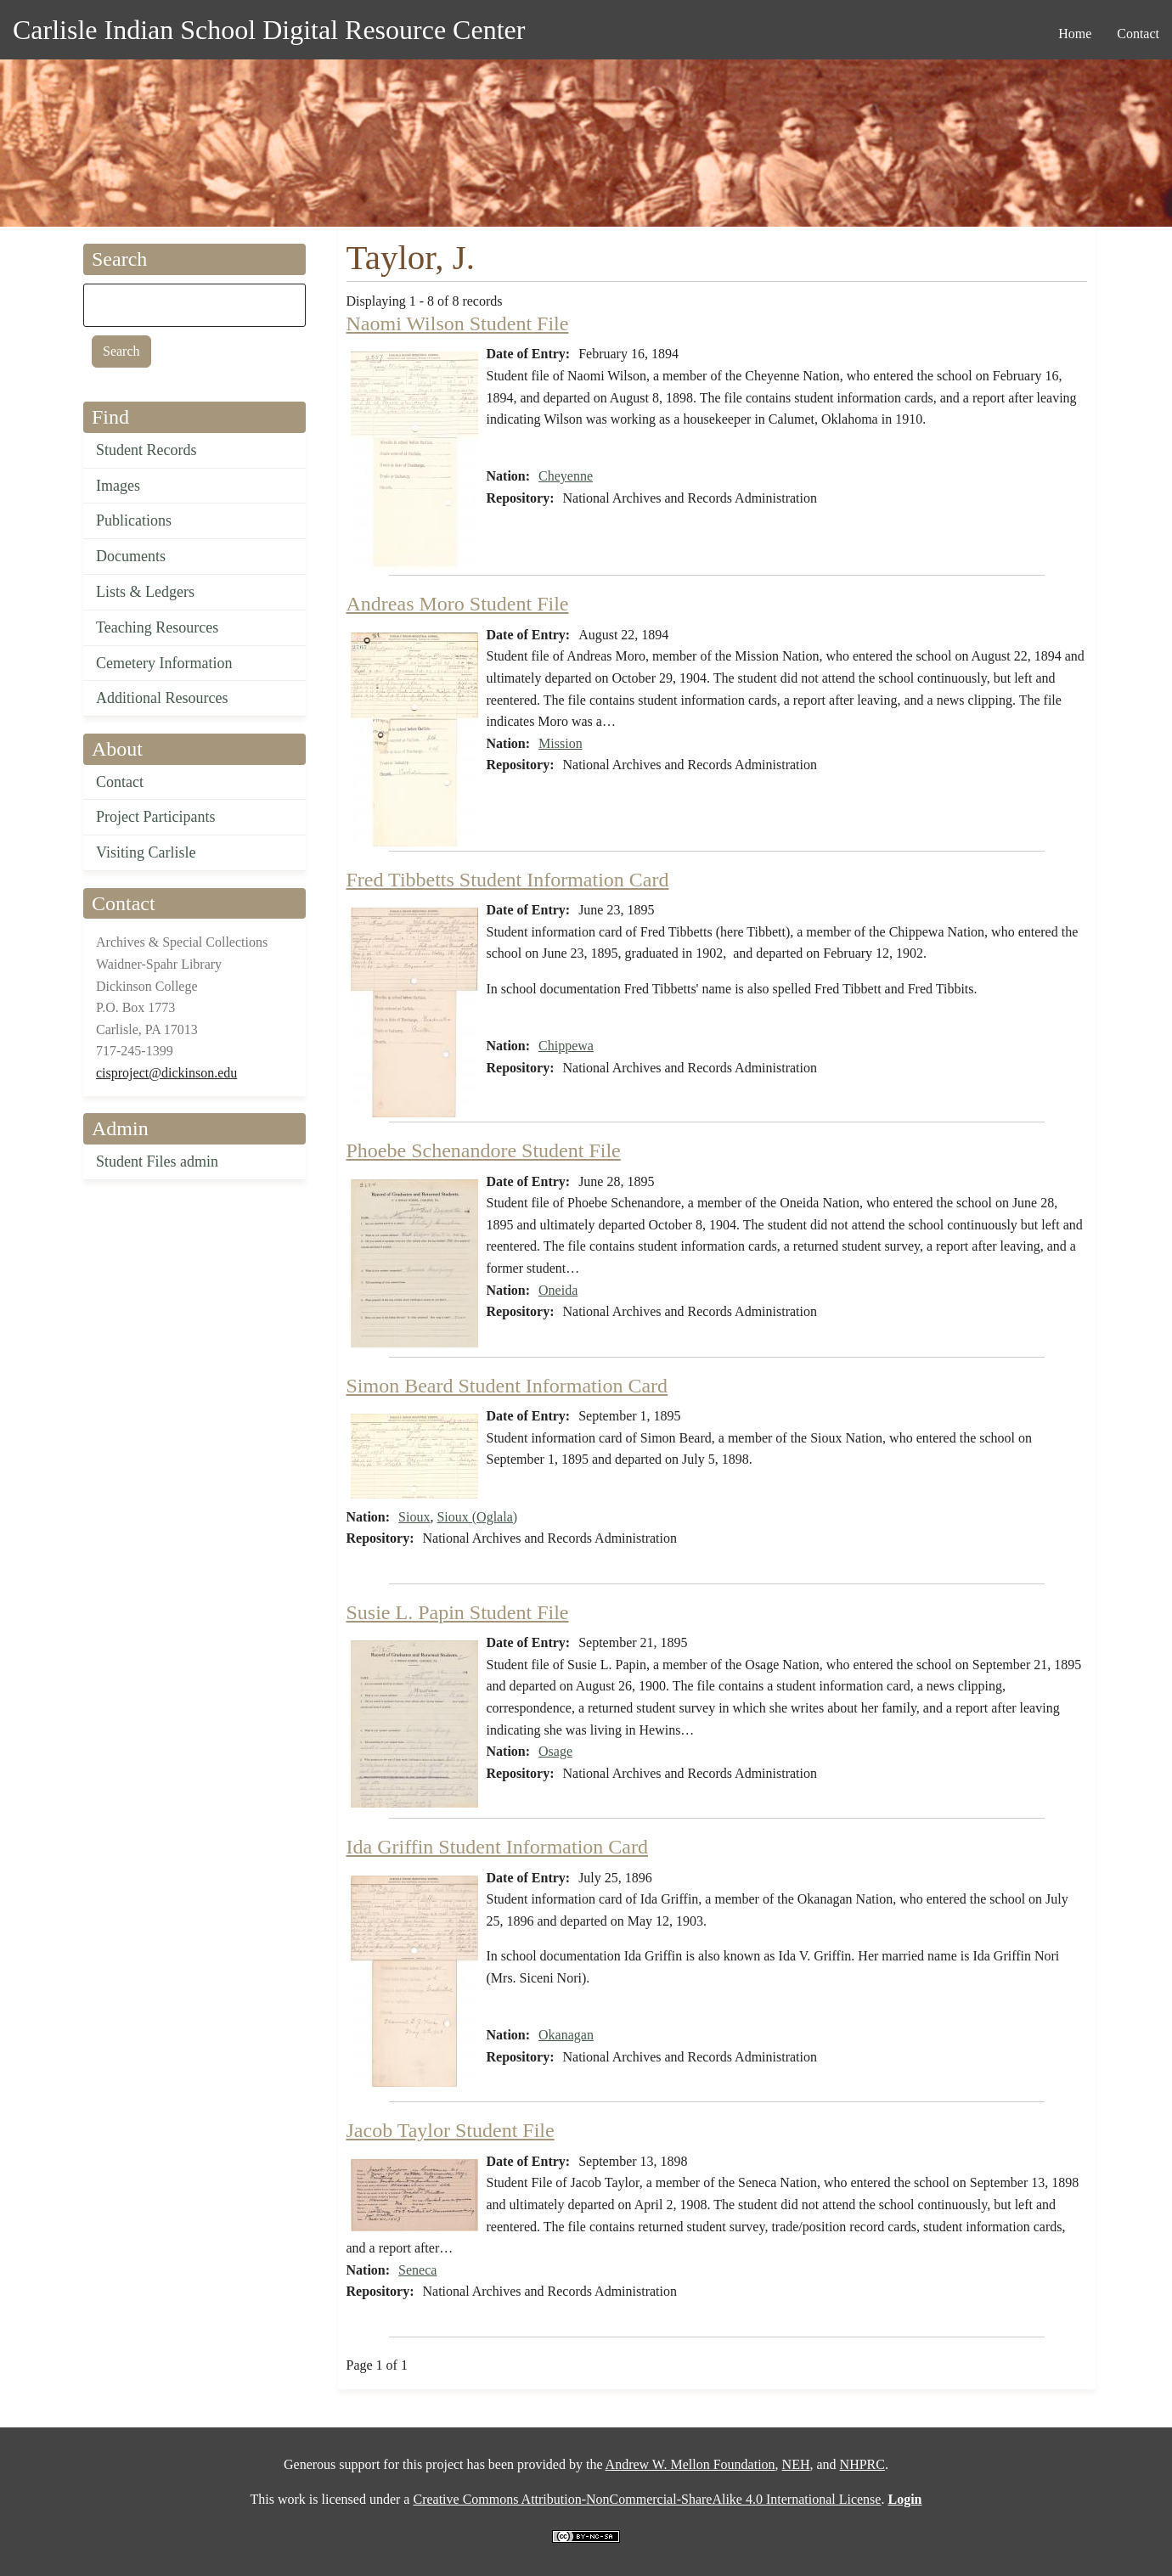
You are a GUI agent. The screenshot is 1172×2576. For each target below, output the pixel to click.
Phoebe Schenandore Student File (484, 1150)
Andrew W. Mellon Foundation (690, 2464)
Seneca (417, 2270)
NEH (796, 2464)
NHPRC (862, 2464)
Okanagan (566, 2035)
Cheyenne (565, 476)
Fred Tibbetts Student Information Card (508, 880)
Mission (560, 743)
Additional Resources (162, 697)
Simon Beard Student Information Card (507, 1386)
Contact (120, 781)
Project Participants (155, 816)
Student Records (146, 450)
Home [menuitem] (1074, 33)
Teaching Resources (157, 627)
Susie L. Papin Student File (458, 1612)
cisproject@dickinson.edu (166, 1073)
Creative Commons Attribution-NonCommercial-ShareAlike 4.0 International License (647, 2499)
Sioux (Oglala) (477, 1517)
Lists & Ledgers (145, 591)
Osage (555, 1751)
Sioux (414, 1517)
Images (118, 485)
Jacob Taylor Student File (451, 2130)
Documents (131, 556)
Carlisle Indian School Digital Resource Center (269, 29)
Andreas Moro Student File (458, 604)
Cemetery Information (164, 663)
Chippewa (566, 1045)
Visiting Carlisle (145, 852)
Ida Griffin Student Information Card (497, 1847)
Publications (134, 520)
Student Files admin (157, 1161)
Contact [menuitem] (1138, 33)
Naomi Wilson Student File (458, 323)
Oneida (558, 1290)
